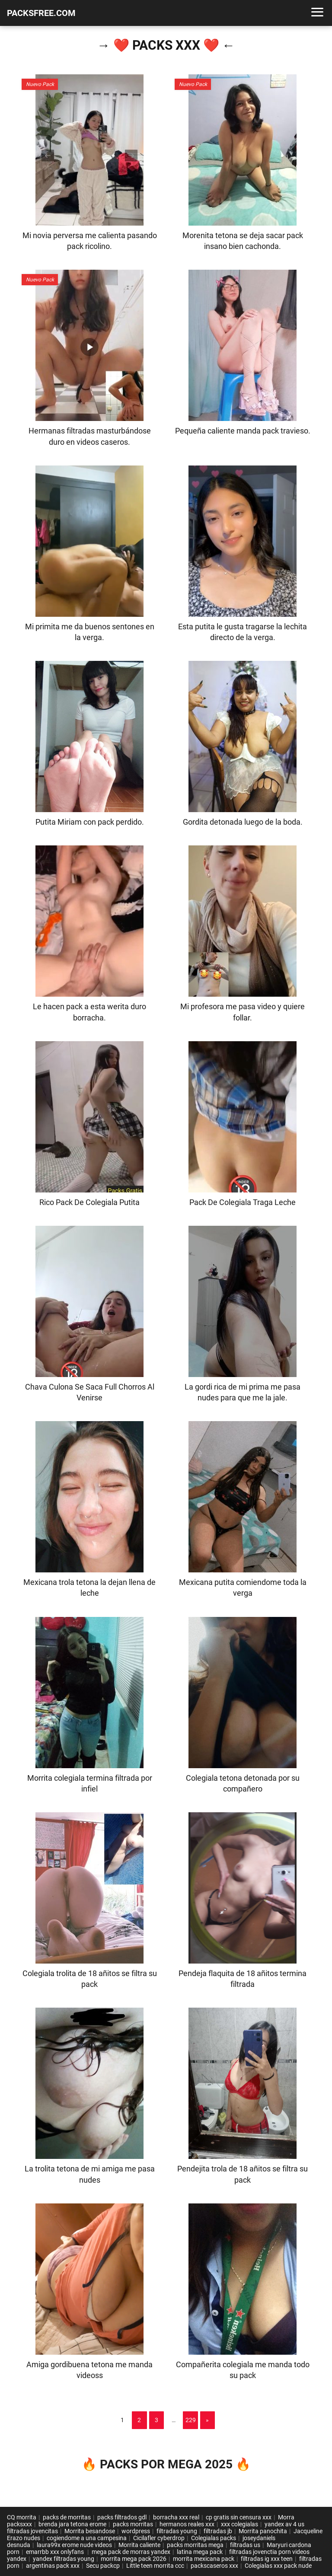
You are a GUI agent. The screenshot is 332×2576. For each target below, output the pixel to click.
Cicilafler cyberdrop (159, 2538)
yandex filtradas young (63, 2558)
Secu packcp (103, 2565)
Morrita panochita (263, 2531)
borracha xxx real (176, 2517)
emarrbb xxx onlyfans (55, 2551)
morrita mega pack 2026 (133, 2558)
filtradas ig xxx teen (267, 2558)
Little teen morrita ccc (155, 2565)
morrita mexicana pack (203, 2558)
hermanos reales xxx (187, 2524)
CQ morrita (21, 2517)
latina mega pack (200, 2551)
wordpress (135, 2531)
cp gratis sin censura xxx (238, 2517)
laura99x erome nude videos (74, 2544)
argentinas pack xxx (53, 2565)
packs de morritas (67, 2517)
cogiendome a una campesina (87, 2538)
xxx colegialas (239, 2524)
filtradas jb (218, 2531)
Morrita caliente (139, 2544)
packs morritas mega (195, 2544)
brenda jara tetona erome (72, 2524)
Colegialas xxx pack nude (278, 2565)
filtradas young (176, 2531)
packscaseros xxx (214, 2565)
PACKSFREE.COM (41, 13)
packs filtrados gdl (122, 2517)
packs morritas (133, 2524)
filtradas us (245, 2544)
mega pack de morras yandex (131, 2551)
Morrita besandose (89, 2531)
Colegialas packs (213, 2538)
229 (190, 2420)
